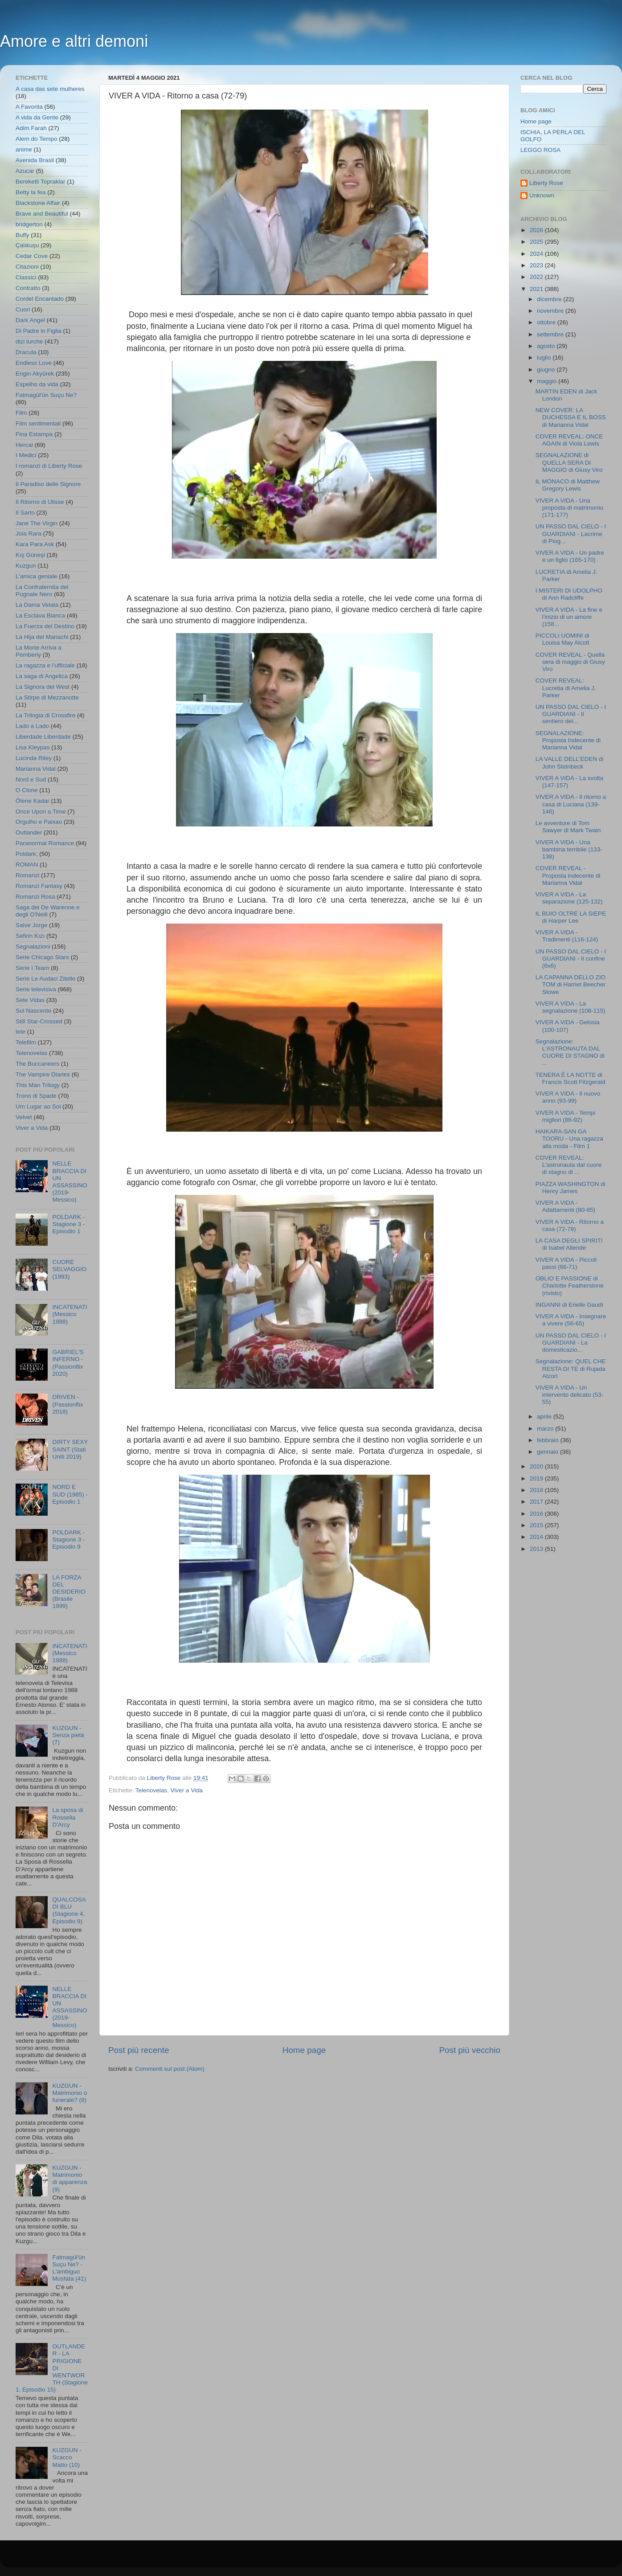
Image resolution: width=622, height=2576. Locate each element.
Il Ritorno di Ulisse (40, 502)
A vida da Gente (37, 117)
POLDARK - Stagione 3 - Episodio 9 (68, 1539)
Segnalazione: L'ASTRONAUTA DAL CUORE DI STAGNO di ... (570, 1052)
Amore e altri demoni (74, 41)
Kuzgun (26, 565)
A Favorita (29, 106)
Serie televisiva (36, 989)
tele (20, 1031)
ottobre (547, 322)
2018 (537, 1490)
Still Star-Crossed (39, 1021)
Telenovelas (151, 1790)
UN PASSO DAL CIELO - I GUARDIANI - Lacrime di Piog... (571, 533)
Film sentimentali (38, 423)
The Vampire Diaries (43, 1074)
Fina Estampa (34, 434)
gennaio (548, 1451)
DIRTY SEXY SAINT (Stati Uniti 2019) (70, 1449)
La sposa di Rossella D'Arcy (67, 1817)
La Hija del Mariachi (42, 637)
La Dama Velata (37, 604)
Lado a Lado (32, 726)
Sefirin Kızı (30, 935)
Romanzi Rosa (35, 896)
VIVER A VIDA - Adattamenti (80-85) (565, 1206)
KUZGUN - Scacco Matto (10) (66, 2457)
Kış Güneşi (30, 555)
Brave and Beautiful (42, 213)
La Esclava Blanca (40, 615)
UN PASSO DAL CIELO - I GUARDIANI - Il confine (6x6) (571, 958)
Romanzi (27, 875)
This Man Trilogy (38, 1085)
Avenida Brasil (35, 160)
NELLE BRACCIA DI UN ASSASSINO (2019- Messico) (69, 1181)
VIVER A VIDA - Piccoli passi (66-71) (566, 1263)
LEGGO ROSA (540, 150)
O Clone (27, 790)
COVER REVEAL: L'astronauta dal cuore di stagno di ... (569, 1164)
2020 (537, 1466)
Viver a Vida (187, 1790)
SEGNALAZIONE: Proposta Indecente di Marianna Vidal (568, 740)
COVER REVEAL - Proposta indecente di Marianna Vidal (568, 875)
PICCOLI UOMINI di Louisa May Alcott (562, 639)
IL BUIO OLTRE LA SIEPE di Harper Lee (571, 917)
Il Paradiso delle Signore (48, 484)
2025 (537, 241)
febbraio (549, 1440)
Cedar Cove (32, 256)
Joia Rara (28, 533)
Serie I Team (32, 968)
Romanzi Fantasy (39, 886)
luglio (544, 357)
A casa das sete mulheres (50, 89)
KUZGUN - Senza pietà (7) (68, 1735)
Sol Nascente (33, 1010)
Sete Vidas (30, 1000)
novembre (551, 310)
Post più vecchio (469, 2050)
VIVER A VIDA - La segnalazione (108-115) (571, 1007)
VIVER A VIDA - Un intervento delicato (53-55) (569, 1394)
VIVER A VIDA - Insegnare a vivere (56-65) (571, 1320)
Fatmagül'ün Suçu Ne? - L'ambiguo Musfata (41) (69, 2268)
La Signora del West (43, 686)
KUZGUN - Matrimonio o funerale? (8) (69, 2092)
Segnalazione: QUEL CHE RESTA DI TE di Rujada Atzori (571, 1368)
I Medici (26, 455)
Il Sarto (25, 512)
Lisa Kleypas (33, 747)
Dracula (26, 352)
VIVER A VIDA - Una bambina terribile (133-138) (569, 849)
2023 (537, 265)
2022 (537, 277)
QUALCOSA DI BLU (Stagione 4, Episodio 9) (68, 1910)
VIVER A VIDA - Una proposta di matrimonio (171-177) (569, 507)
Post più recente (138, 2050)
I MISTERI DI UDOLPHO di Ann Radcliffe (569, 594)
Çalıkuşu (27, 245)
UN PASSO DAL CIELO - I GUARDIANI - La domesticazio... (571, 1342)
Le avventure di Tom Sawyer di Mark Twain (568, 827)
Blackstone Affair (38, 203)
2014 (537, 1536)
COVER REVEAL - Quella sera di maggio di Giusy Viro (570, 661)
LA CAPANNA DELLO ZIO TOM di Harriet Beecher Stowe (571, 984)
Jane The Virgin (36, 523)
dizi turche (29, 341)
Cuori (23, 309)
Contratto (28, 288)
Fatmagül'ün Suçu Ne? (46, 395)
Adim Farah (31, 128)
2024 (537, 253)
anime (24, 149)
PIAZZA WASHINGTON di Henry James (571, 1187)
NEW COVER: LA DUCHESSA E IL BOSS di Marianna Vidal (571, 417)
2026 (537, 230)
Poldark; (27, 853)
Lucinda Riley (34, 758)
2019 (537, 1478)
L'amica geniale (36, 576)
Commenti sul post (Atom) (170, 2068)
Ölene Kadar (32, 800)
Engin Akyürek (35, 373)
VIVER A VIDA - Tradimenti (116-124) (567, 936)
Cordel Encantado (40, 298)
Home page (304, 2050)
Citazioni (27, 266)
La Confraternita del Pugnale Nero (42, 590)
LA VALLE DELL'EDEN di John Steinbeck (569, 762)
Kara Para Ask (35, 544)
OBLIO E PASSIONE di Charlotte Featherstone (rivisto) (570, 1285)
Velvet (24, 1117)
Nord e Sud (31, 779)
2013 (537, 1549)
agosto (547, 346)
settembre (551, 334)
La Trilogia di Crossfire (45, 715)
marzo (546, 1428)
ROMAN (27, 864)
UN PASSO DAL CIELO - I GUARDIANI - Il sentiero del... (571, 713)
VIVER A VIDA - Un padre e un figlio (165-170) (570, 556)
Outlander (29, 832)
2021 (537, 289)
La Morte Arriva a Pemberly (38, 651)
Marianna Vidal (36, 768)
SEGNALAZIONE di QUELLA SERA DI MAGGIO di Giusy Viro (569, 462)
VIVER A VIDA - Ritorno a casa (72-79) (570, 1225)
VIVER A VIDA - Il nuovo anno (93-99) (568, 1097)
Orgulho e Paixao (39, 821)
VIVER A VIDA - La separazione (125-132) (569, 898)
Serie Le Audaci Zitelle (45, 978)
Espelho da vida (37, 384)
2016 (537, 1513)
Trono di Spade (36, 1095)
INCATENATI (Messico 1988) (69, 1314)
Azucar (25, 171)
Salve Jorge (31, 925)
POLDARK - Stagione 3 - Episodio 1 (68, 1224)
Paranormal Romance (45, 843)
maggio (547, 381)
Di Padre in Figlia (38, 330)
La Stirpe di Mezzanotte (47, 697)
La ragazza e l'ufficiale (45, 665)
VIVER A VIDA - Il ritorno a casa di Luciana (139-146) (571, 803)
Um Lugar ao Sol (38, 1106)
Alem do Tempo (36, 138)
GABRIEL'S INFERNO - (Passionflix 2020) (67, 1363)
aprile (545, 1416)
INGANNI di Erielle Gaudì (569, 1304)
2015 (537, 1525)
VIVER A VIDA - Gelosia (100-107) (568, 1026)
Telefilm (26, 1042)
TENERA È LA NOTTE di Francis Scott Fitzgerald (571, 1078)
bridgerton (29, 224)
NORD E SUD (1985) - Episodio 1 (70, 1494)
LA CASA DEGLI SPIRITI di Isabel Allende (569, 1244)
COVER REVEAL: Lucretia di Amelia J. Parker (566, 687)
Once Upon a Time (41, 811)
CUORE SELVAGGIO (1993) (69, 1269)
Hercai (24, 445)
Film (21, 412)
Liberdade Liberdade (43, 736)
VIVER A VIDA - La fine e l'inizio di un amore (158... (569, 616)
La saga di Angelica (42, 676)
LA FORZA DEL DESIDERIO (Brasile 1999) (68, 1592)
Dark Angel (30, 320)
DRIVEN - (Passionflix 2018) (67, 1404)
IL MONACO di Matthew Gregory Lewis (568, 485)
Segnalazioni (33, 946)
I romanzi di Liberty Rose (49, 465)
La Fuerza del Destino (45, 626)
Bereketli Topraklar (40, 181)
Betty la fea (31, 192)
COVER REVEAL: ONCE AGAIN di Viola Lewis (569, 440)
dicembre (550, 299)
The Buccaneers (37, 1063)
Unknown (541, 195)
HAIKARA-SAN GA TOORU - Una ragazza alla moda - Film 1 (569, 1138)
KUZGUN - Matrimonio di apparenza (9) (69, 2178)
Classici (26, 277)
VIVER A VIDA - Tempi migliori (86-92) (565, 1116)
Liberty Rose (546, 183)
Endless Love (34, 363)
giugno (547, 369)
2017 (537, 1501)
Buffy (22, 235)
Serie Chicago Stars (42, 957)
